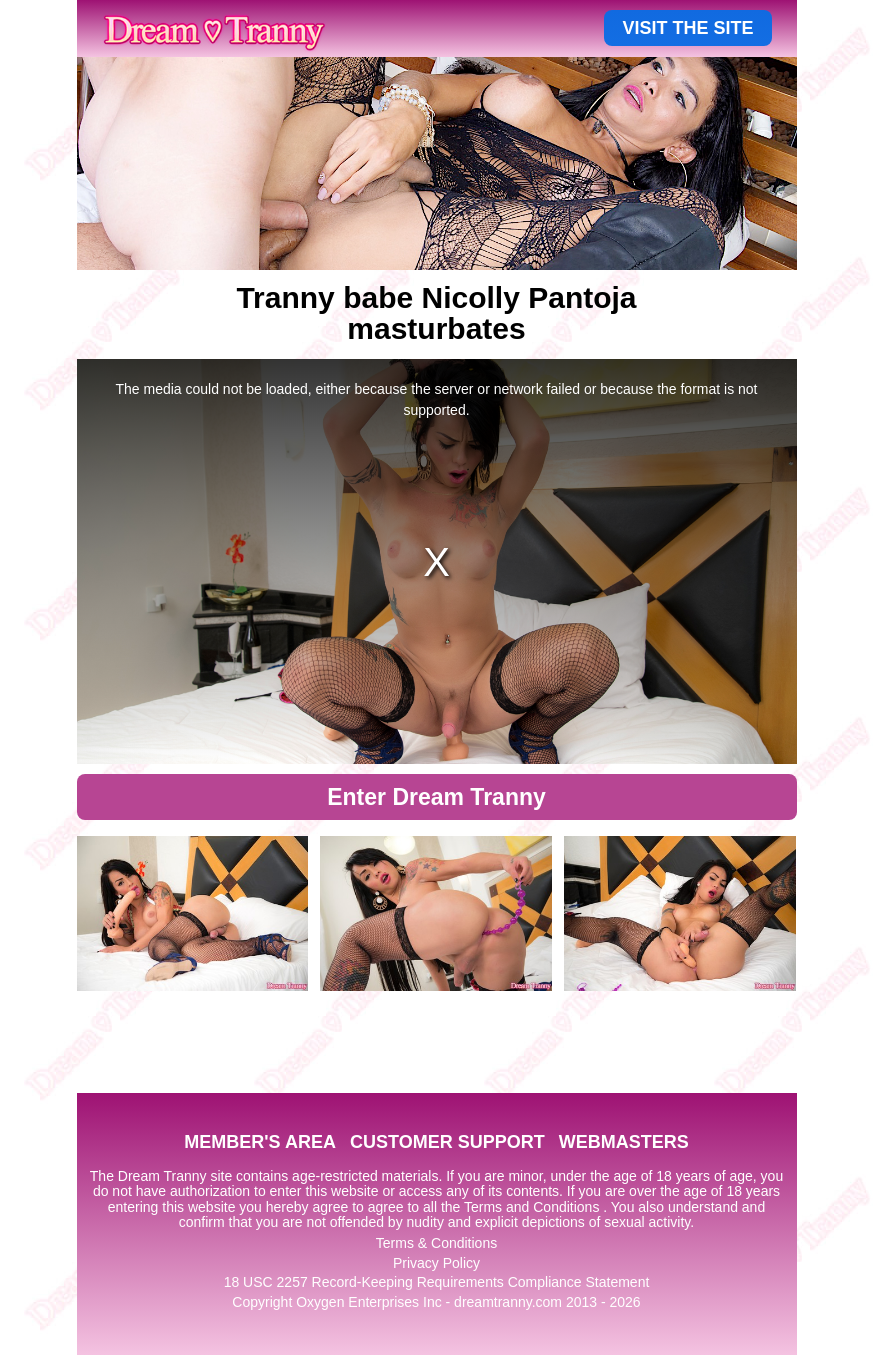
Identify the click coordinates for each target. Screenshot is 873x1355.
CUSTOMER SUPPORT (447, 1142)
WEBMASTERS (624, 1142)
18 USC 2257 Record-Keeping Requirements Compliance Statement (437, 1282)
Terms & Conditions (436, 1243)
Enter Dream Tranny (436, 797)
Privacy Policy (436, 1263)
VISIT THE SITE (687, 28)
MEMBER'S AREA (260, 1142)
